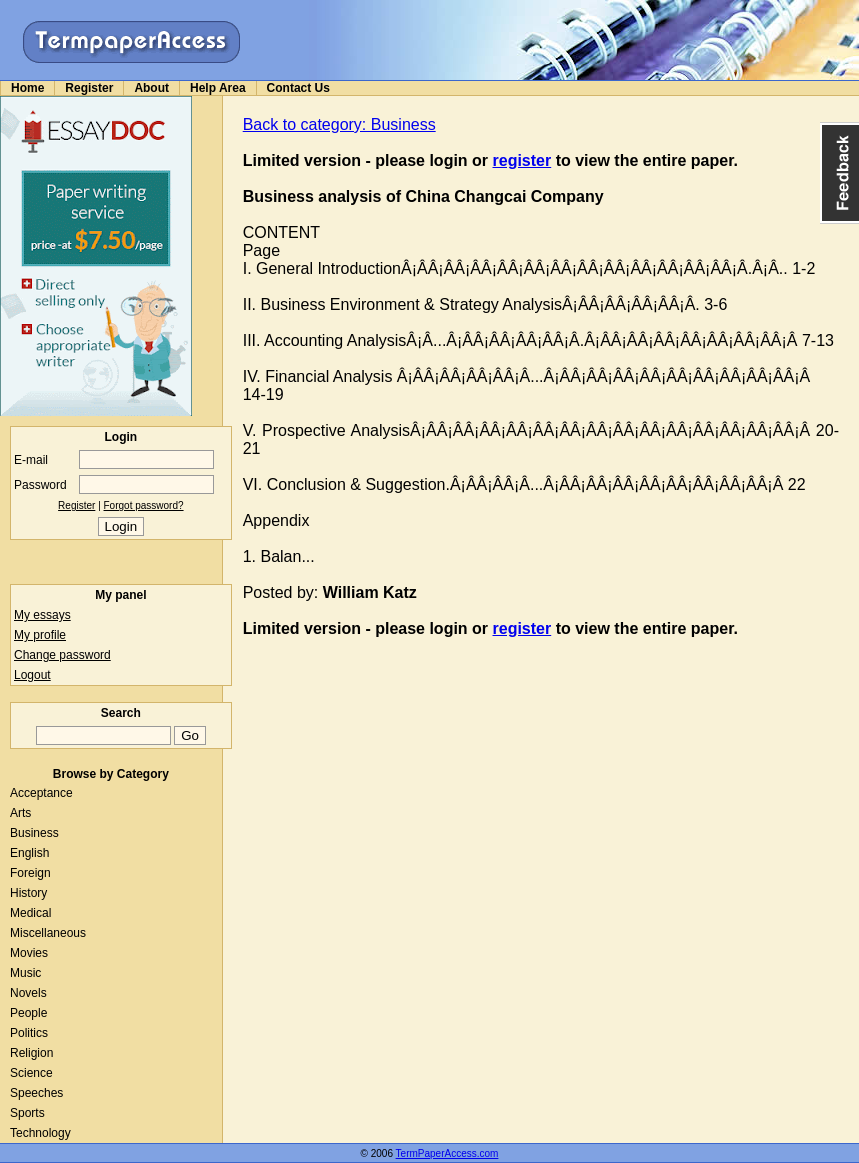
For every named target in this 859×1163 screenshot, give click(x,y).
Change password (62, 655)
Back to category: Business (339, 124)
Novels (28, 993)
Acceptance (41, 793)
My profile (40, 635)
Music (25, 973)
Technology (40, 1133)
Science (31, 1073)
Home (27, 88)
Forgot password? (144, 505)
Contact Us (298, 88)
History (28, 893)
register (522, 160)
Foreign (30, 873)
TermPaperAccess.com (447, 1153)
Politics (29, 1033)
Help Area (218, 88)
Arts (20, 813)
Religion (31, 1053)
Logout (32, 675)
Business (34, 833)
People (28, 1013)
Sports (27, 1113)
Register (89, 88)
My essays (42, 615)
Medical (30, 913)
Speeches (36, 1093)
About (151, 88)
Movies (29, 953)
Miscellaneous (48, 933)
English (29, 853)
